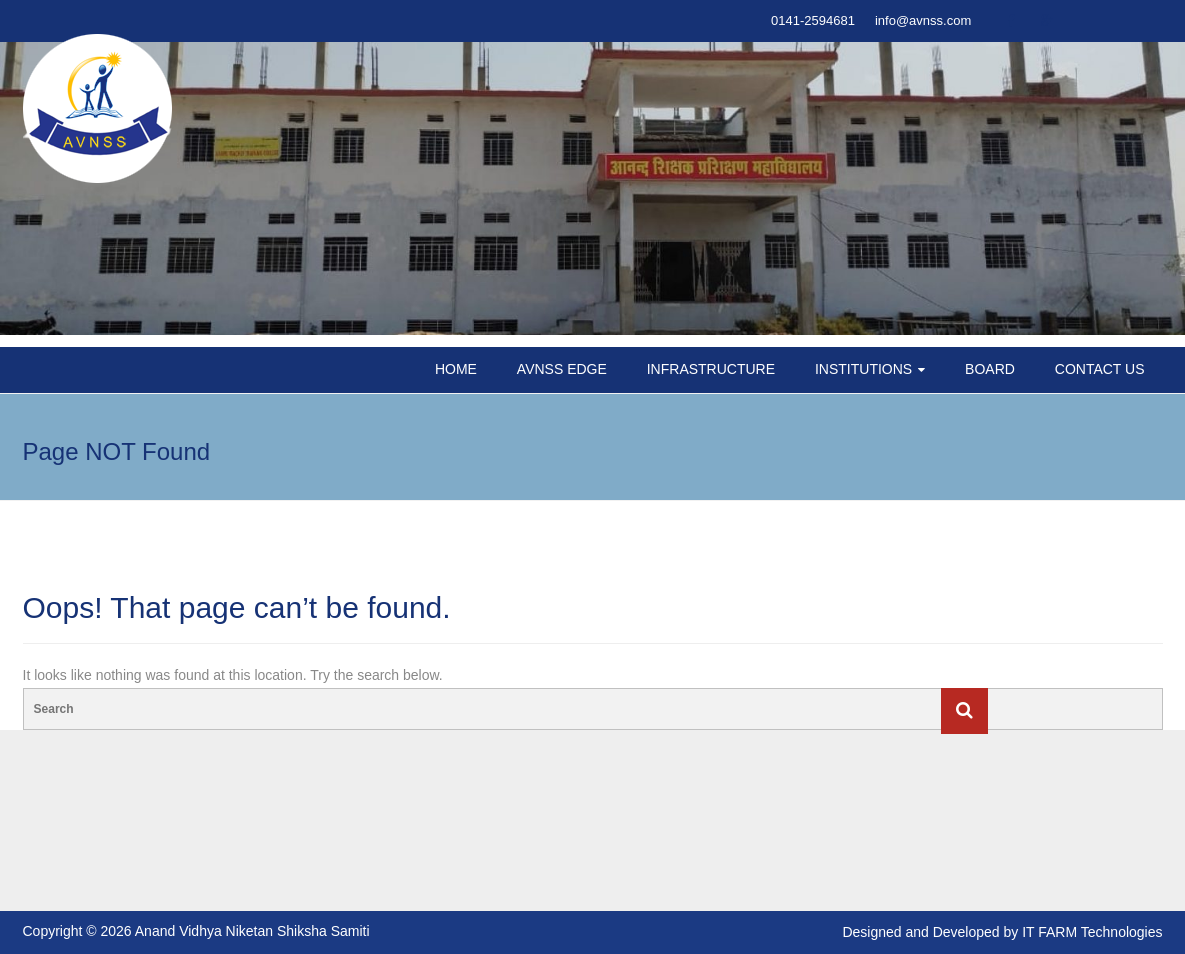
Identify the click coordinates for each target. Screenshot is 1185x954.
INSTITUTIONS (863, 369)
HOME (456, 369)
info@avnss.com (923, 20)
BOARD (990, 369)
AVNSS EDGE (562, 369)
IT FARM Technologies (1092, 932)
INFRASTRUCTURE (711, 369)
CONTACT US (1100, 369)
